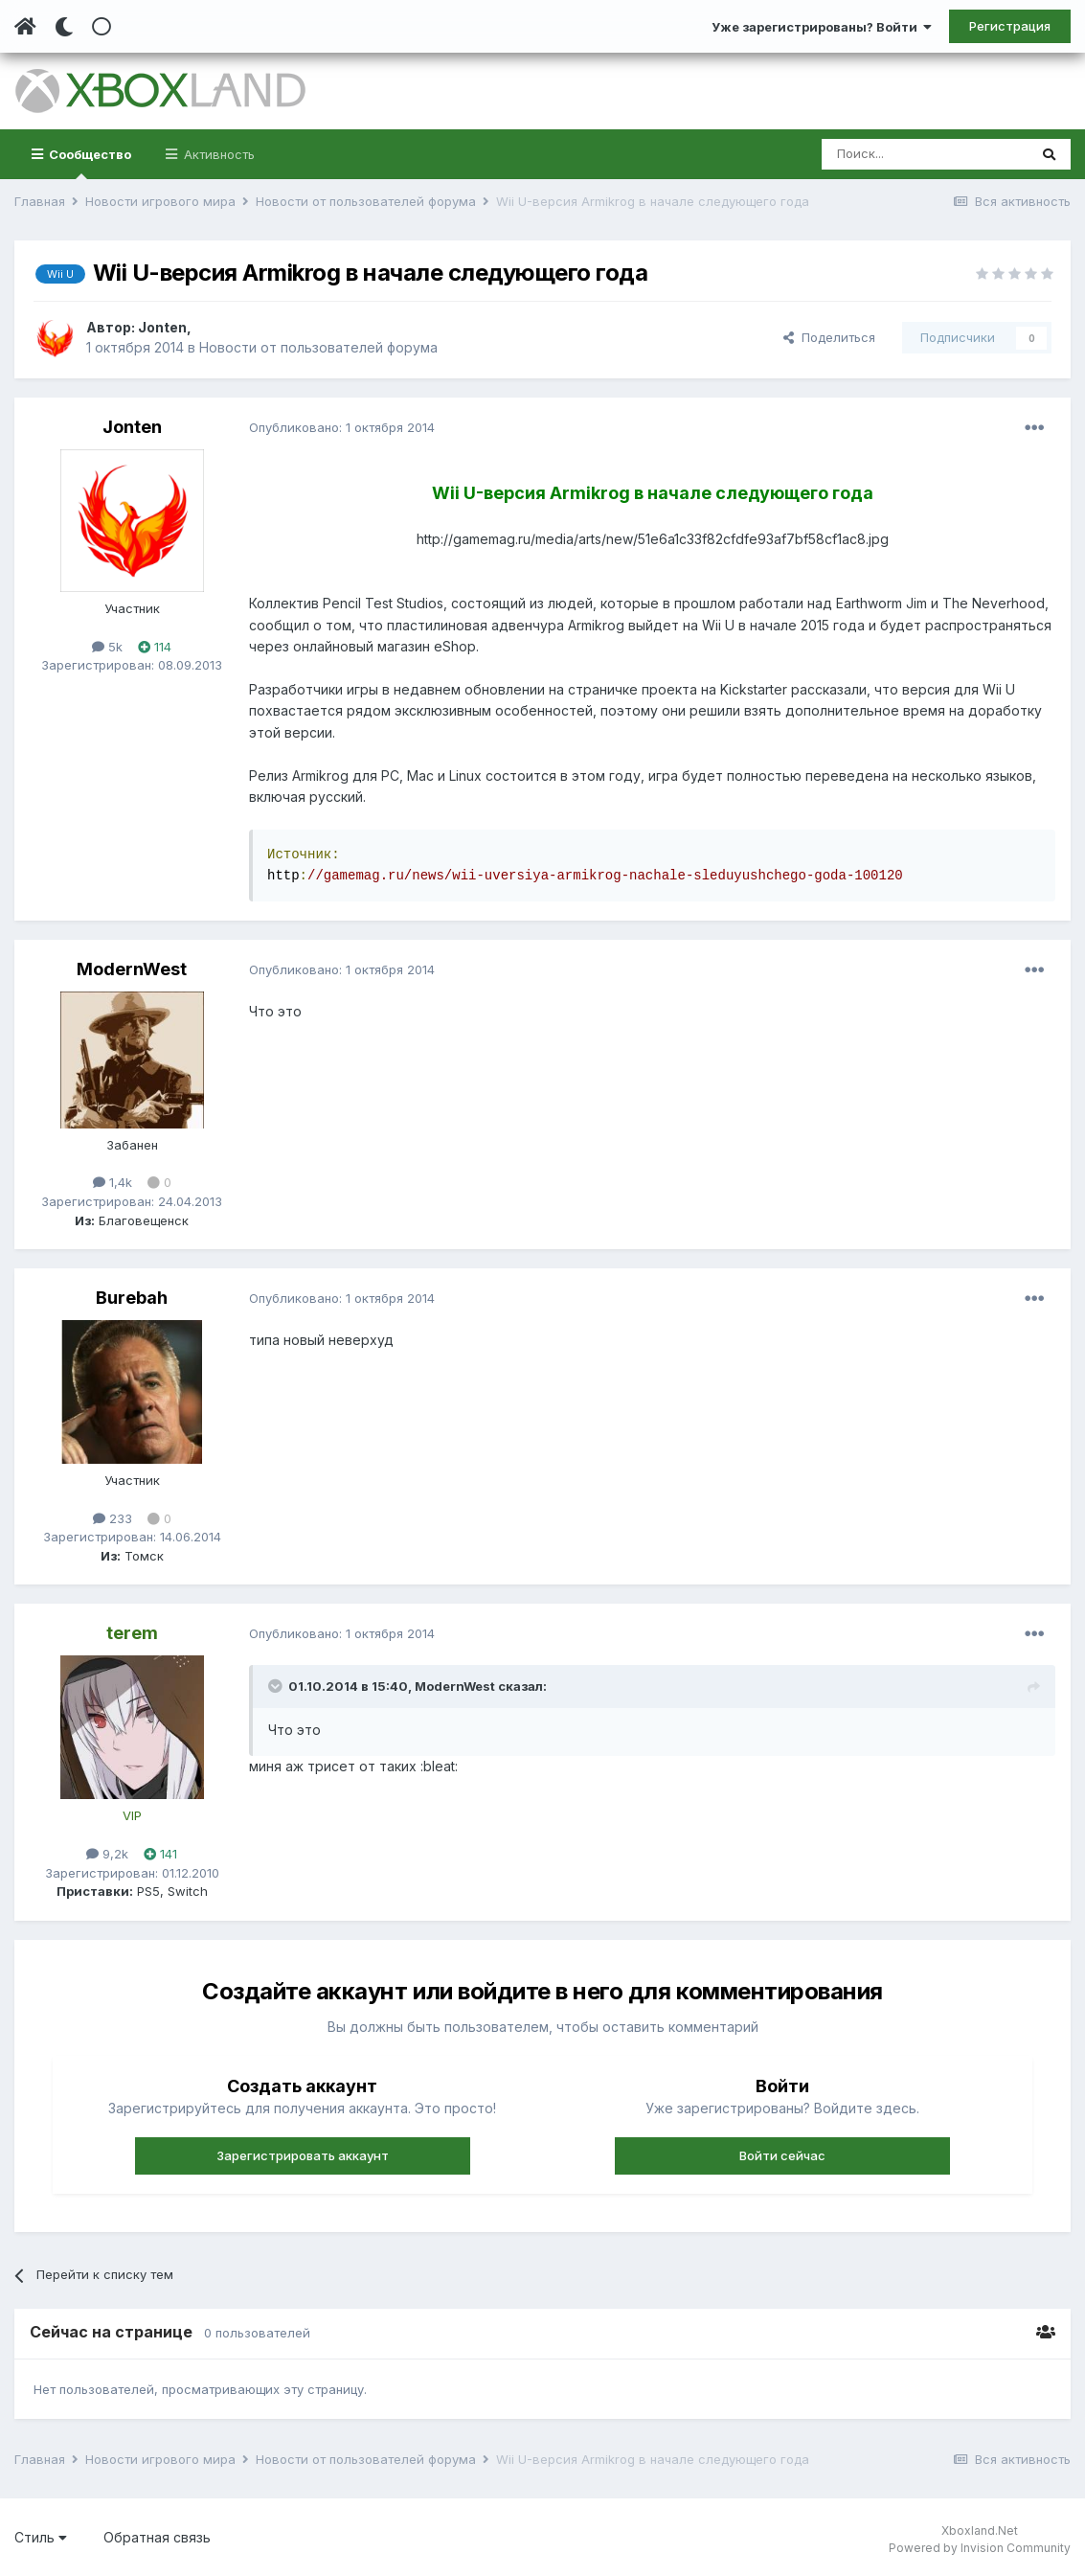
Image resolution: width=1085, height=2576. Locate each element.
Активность (217, 154)
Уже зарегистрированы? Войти (822, 26)
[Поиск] (925, 154)
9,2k (107, 1853)
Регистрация (1010, 26)
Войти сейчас (782, 2155)
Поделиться (829, 337)
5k (107, 646)
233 (112, 1518)
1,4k (112, 1182)
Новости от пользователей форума (318, 347)
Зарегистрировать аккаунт (302, 2155)
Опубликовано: (342, 427)
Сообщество (88, 163)
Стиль (40, 2537)
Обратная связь (157, 2537)
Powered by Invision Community (980, 2548)
